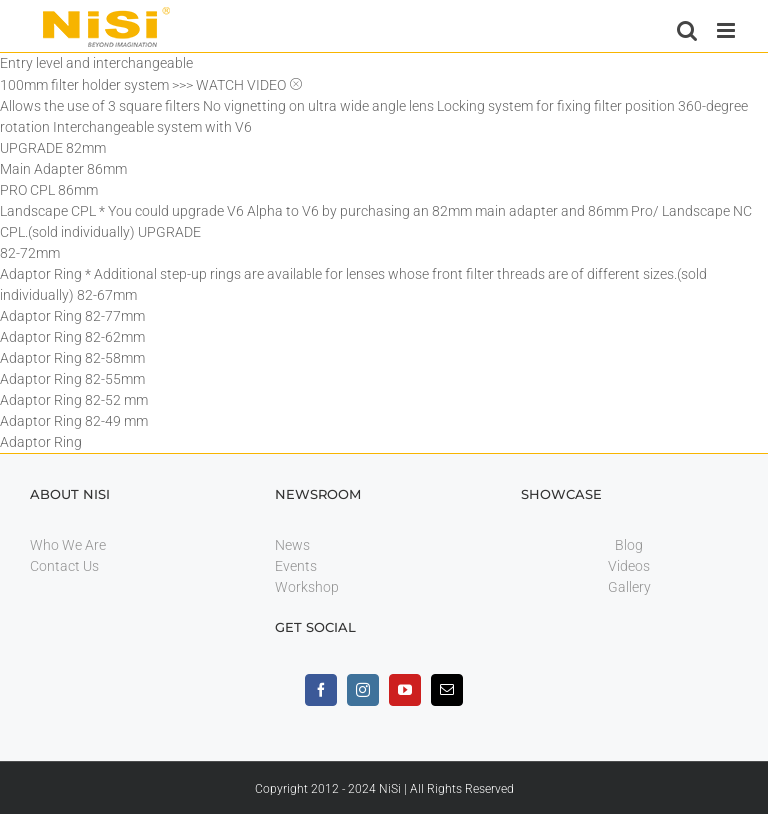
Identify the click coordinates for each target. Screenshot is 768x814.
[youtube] (405, 690)
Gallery (629, 587)
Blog (629, 545)
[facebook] (321, 690)
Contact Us (64, 566)
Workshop (307, 587)
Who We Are (68, 545)
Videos (629, 566)
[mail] (447, 690)
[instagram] (363, 690)
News (292, 545)
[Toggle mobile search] (687, 30)
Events (296, 566)
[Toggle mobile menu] (727, 30)
